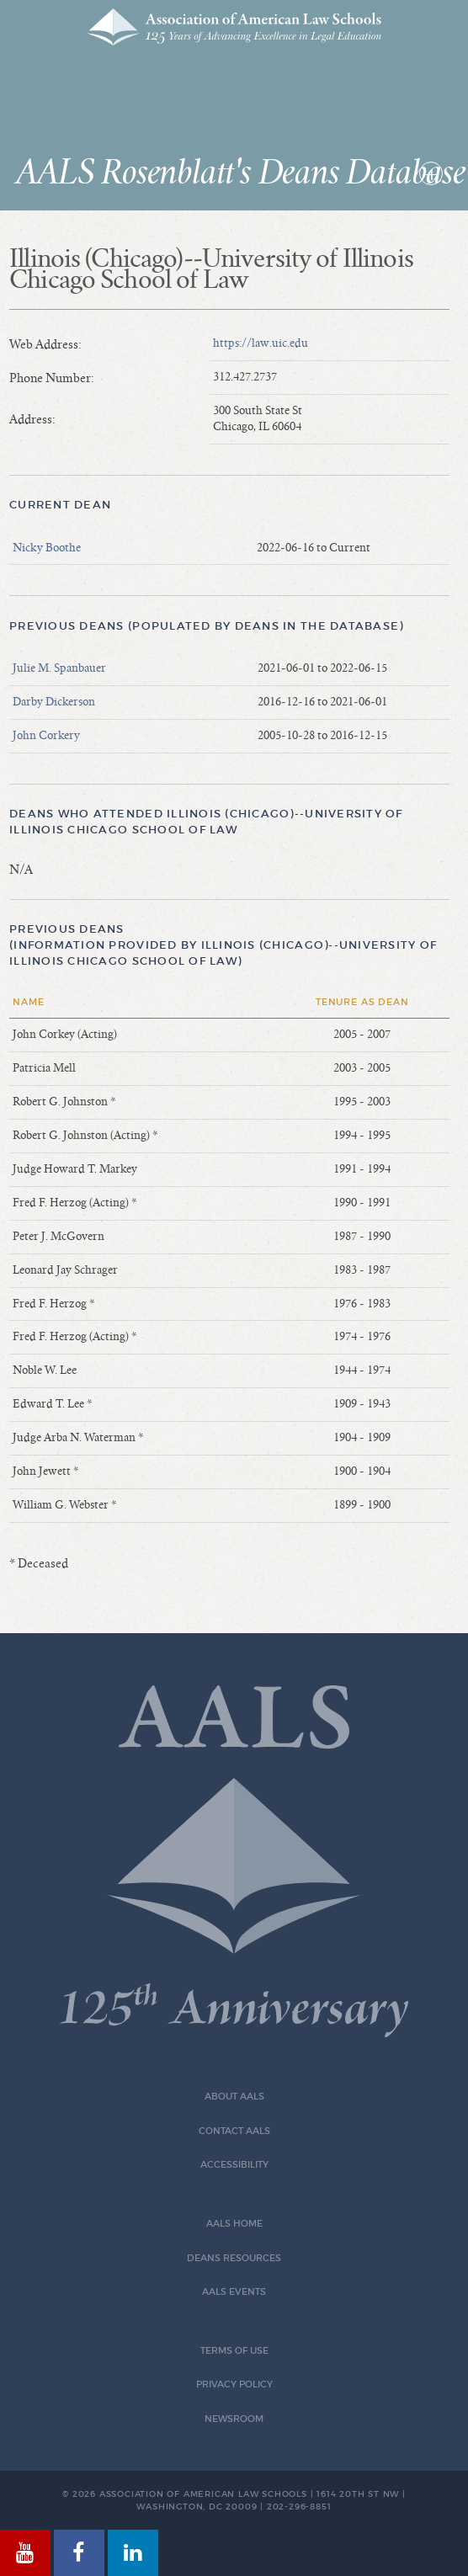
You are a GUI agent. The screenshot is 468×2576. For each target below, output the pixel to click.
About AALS (234, 2096)
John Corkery (46, 735)
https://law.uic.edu (260, 343)
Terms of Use (234, 2350)
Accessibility (234, 2164)
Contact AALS (234, 2131)
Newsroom (234, 2419)
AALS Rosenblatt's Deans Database (240, 173)
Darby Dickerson (54, 702)
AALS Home (234, 2223)
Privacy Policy (234, 2384)
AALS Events (234, 2291)
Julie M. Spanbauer (59, 668)
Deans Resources (234, 2258)
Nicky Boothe (47, 548)
